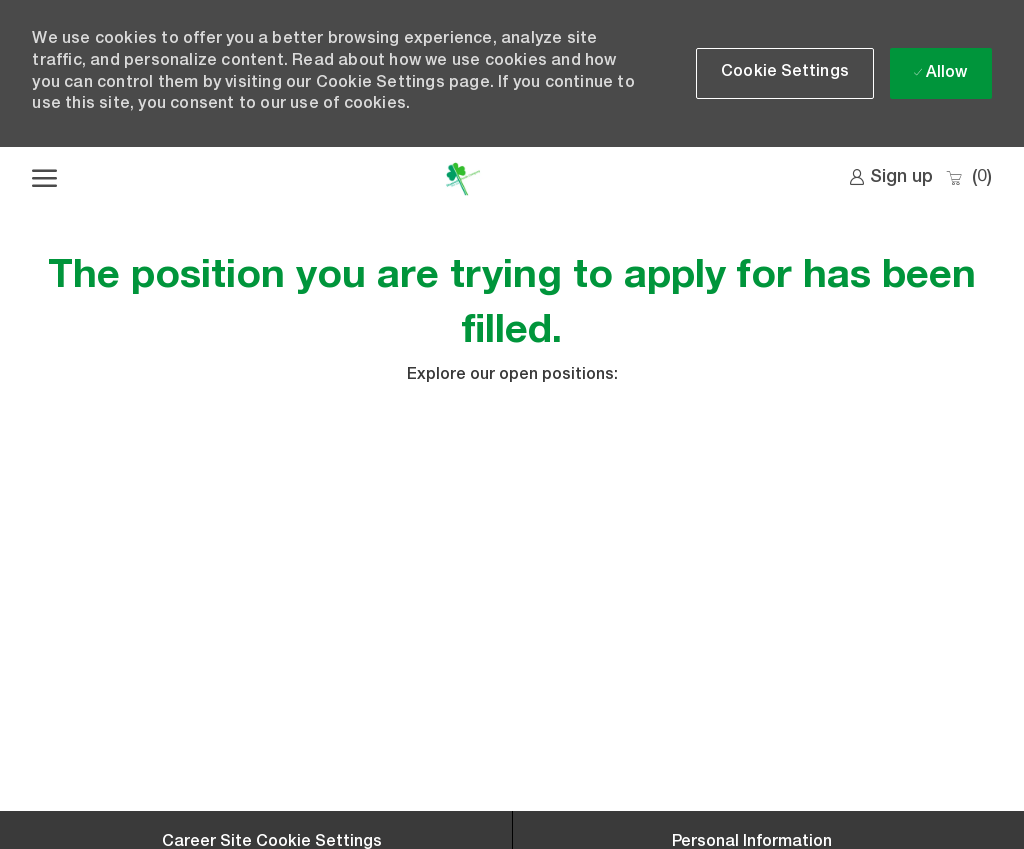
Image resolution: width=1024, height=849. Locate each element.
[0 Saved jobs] (968, 178)
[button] (785, 73)
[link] (891, 178)
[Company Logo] (462, 179)
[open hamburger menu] (44, 179)
